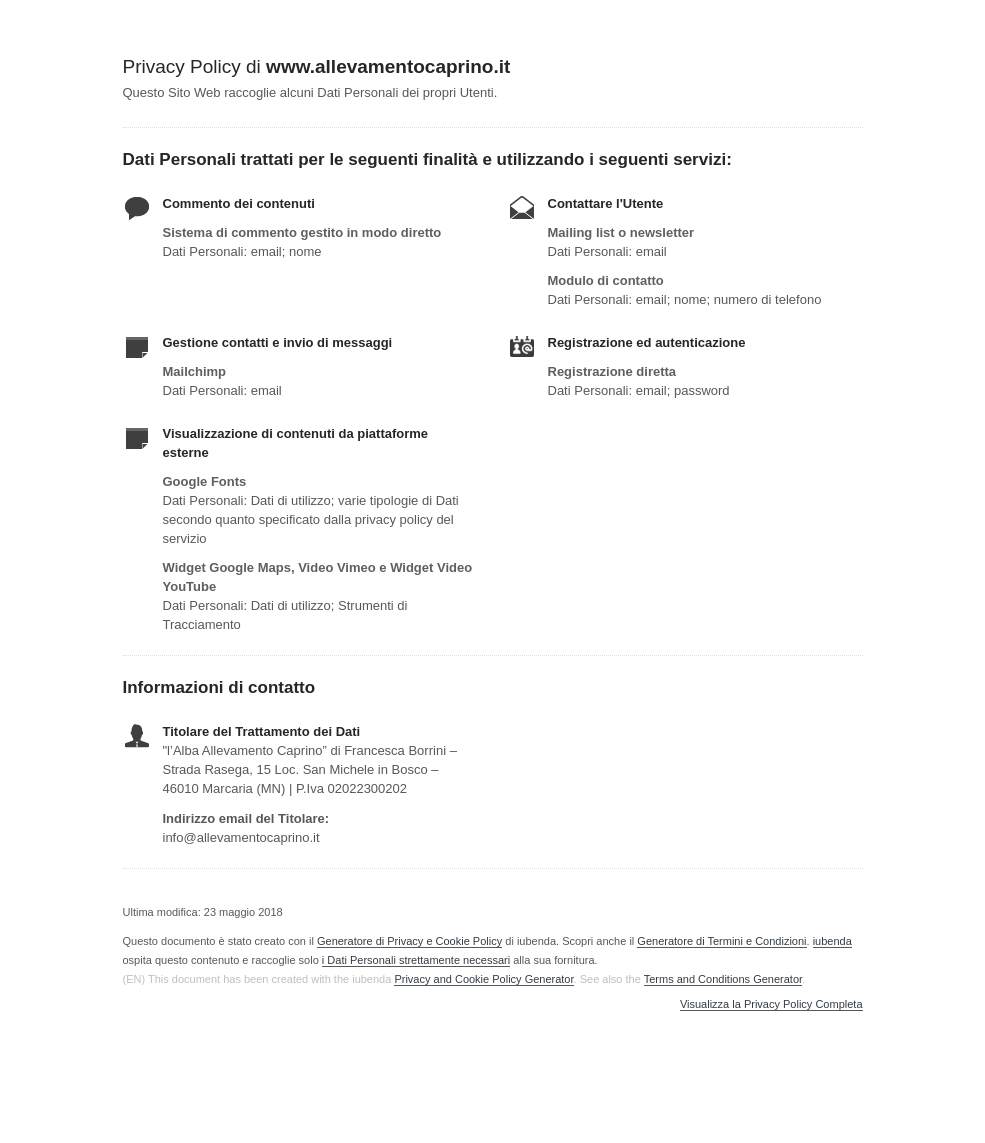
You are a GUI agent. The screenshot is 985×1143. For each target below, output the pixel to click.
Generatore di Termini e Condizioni (721, 941)
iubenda (832, 941)
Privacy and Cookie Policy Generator (483, 979)
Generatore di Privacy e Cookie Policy (409, 941)
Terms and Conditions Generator (723, 979)
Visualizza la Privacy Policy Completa (771, 1004)
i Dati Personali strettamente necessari (416, 960)
